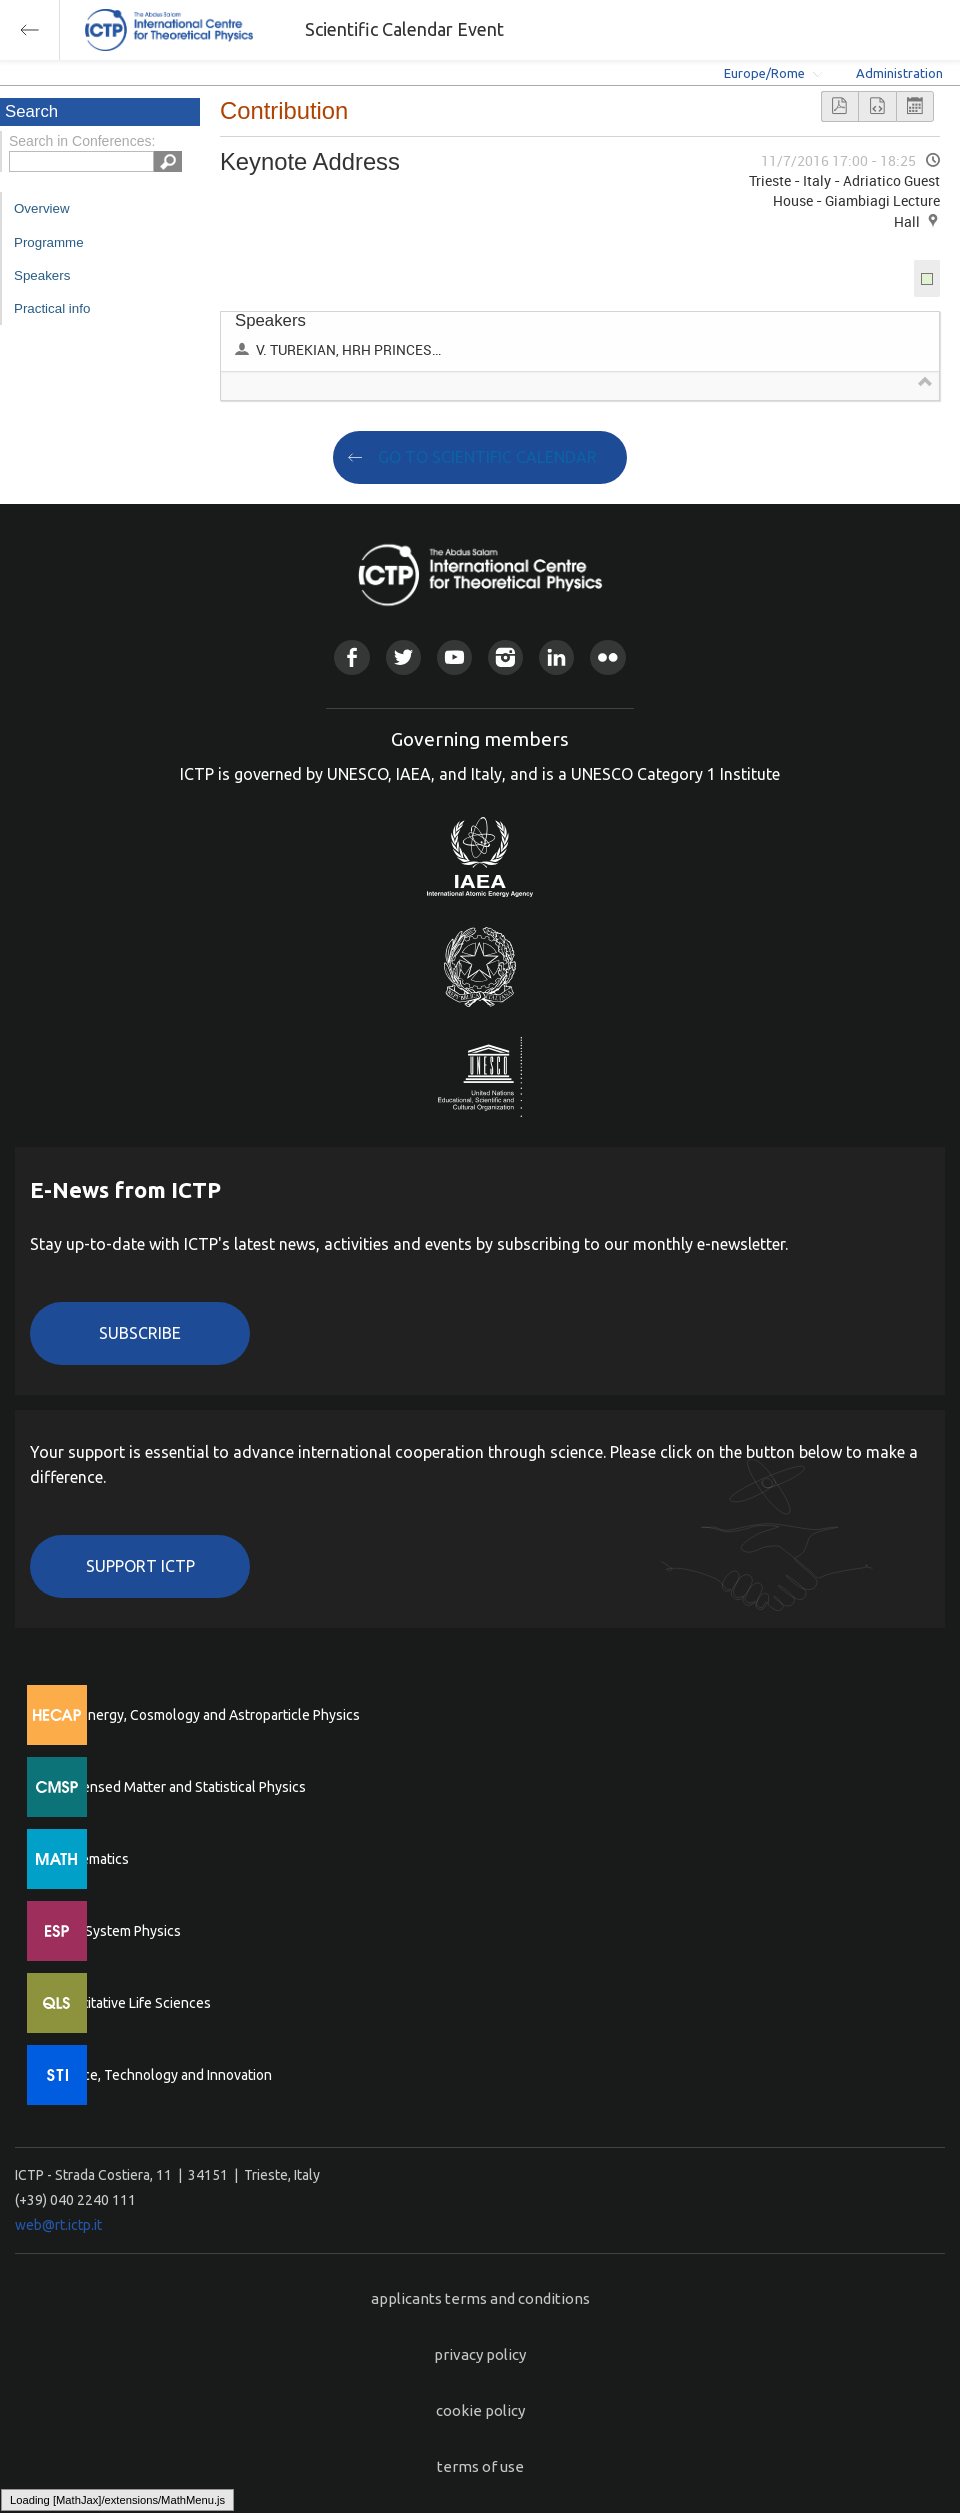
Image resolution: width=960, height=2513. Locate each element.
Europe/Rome (764, 73)
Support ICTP (140, 1566)
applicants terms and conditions (480, 2298)
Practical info (52, 308)
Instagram (505, 657)
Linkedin (556, 657)
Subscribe (140, 1333)
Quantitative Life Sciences (130, 2003)
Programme (49, 242)
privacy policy (480, 2354)
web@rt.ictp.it (58, 2225)
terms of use (480, 2466)
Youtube (454, 657)
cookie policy (480, 2410)
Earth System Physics (115, 1931)
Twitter (403, 657)
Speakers (42, 275)
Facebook (351, 657)
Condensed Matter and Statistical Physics (177, 1787)
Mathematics (89, 1859)
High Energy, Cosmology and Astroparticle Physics (204, 1715)
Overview (42, 208)
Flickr (607, 657)
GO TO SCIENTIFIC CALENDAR (487, 457)
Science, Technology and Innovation (160, 2075)
